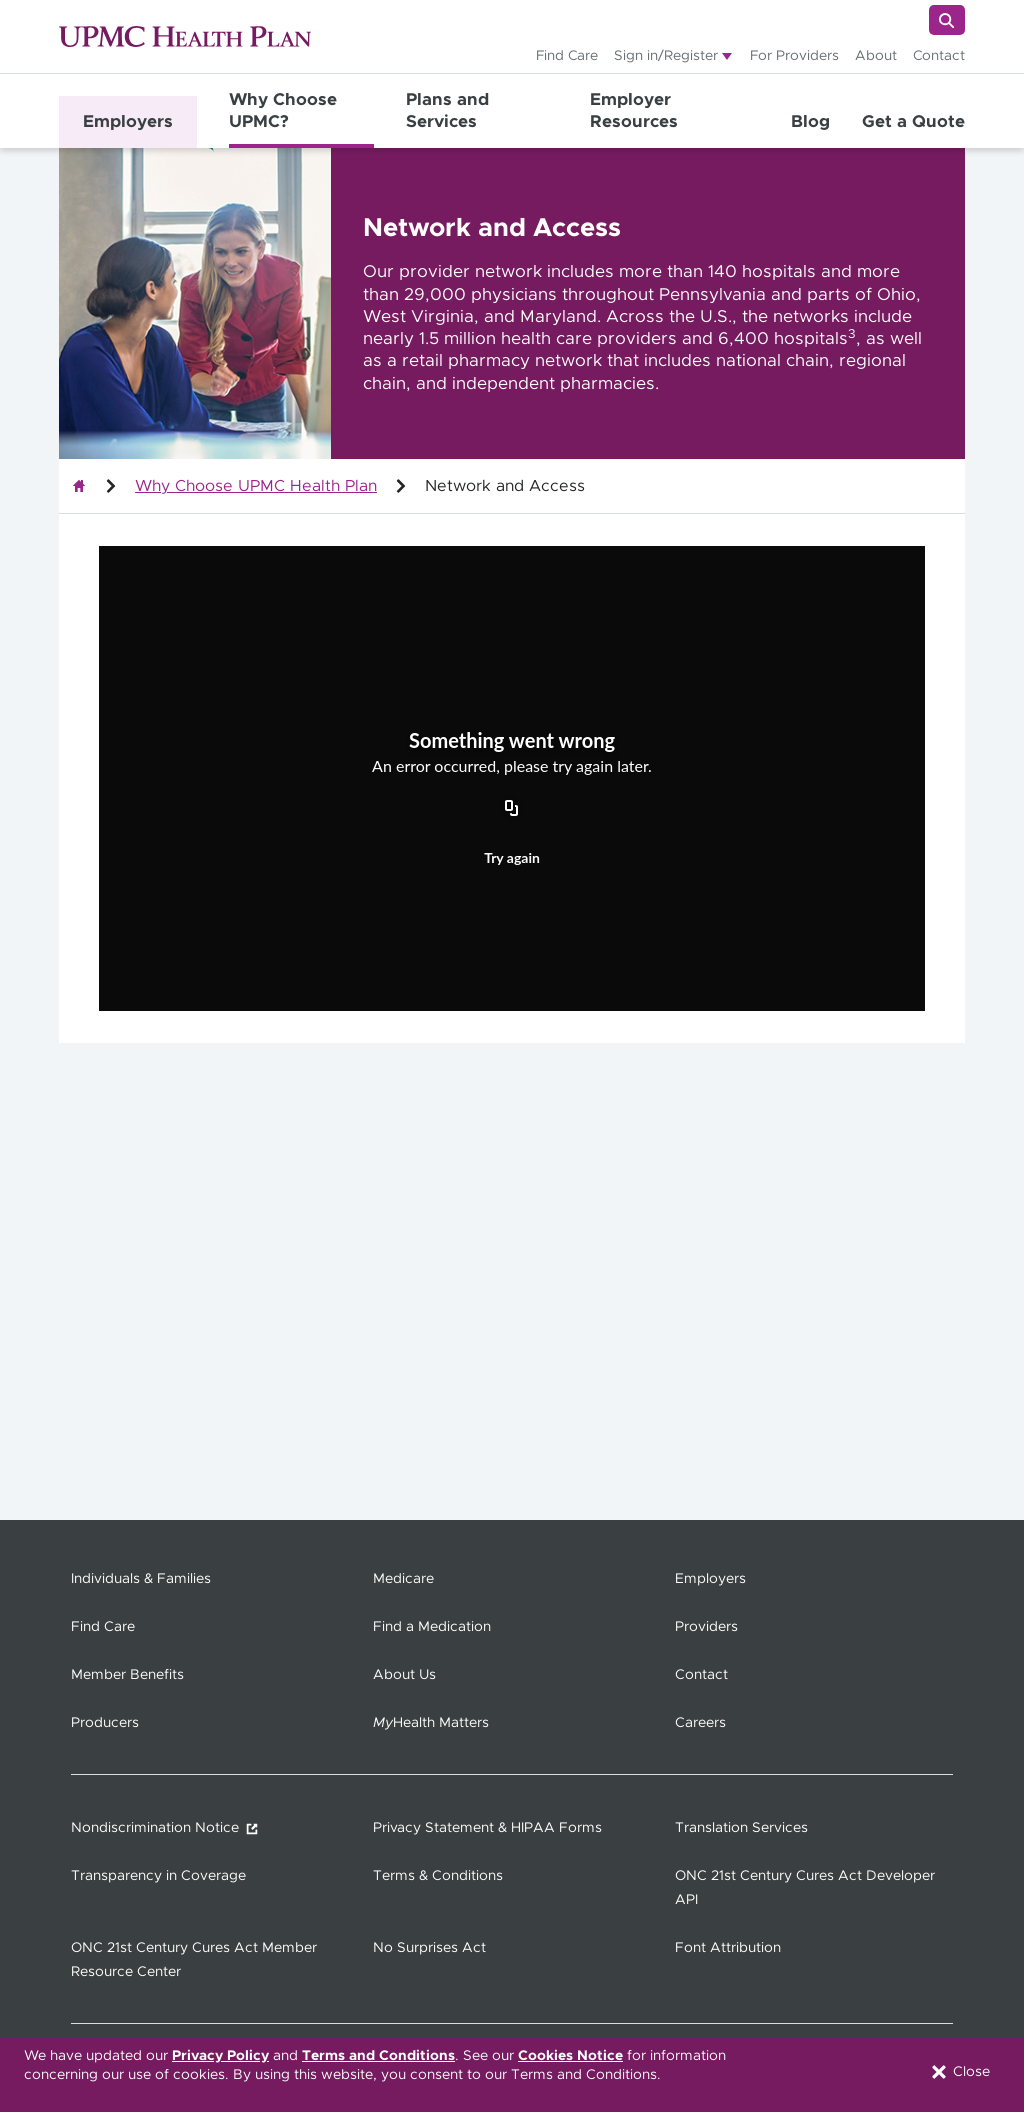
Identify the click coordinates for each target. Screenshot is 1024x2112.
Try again (512, 857)
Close (959, 2072)
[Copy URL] (512, 809)
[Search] (947, 20)
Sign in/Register (666, 56)
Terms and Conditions (378, 2056)
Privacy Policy (220, 2056)
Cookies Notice (570, 2056)
